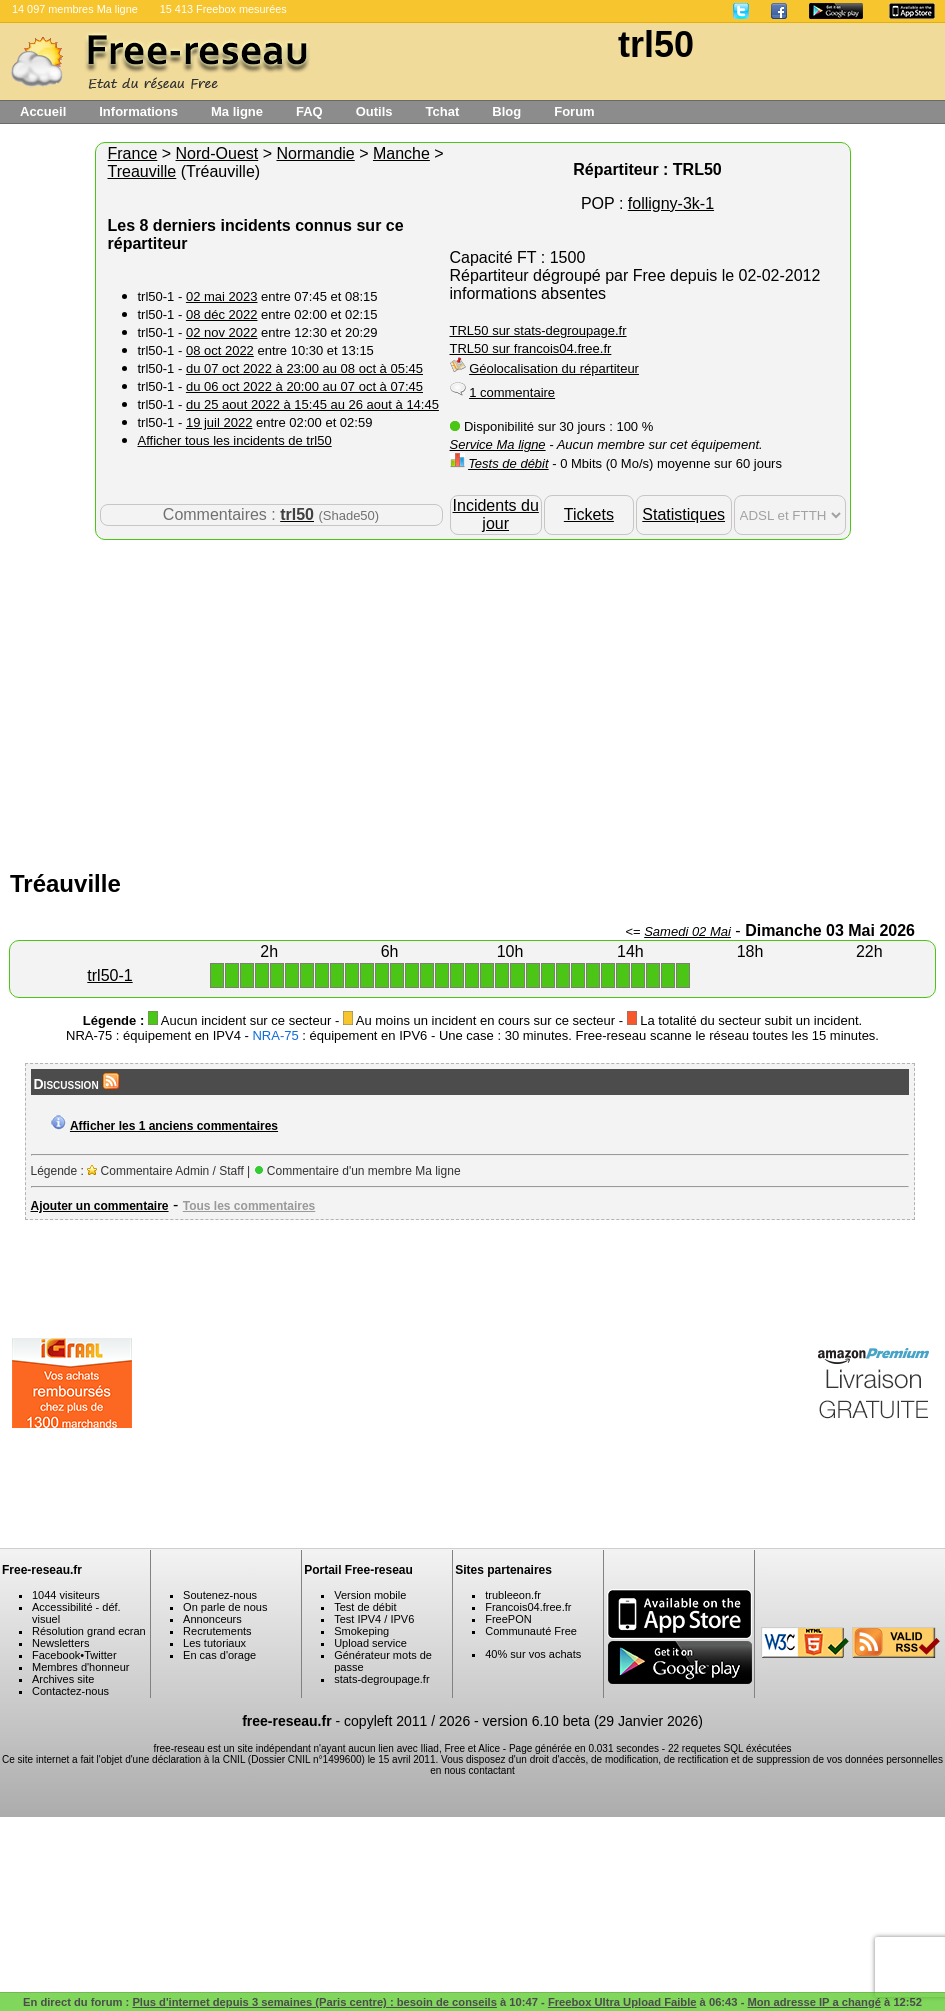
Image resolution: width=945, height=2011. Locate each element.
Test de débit (365, 1607)
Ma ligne (237, 111)
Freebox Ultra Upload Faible (622, 2002)
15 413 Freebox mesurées (223, 9)
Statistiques (683, 514)
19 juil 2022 (219, 422)
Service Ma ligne (498, 444)
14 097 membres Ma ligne (75, 9)
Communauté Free (531, 1631)
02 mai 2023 (222, 296)
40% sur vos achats (533, 1654)
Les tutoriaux (214, 1643)
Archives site (63, 1679)
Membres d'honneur (81, 1667)
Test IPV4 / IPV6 (374, 1619)
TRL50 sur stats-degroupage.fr (538, 330)
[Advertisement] (473, 700)
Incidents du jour (496, 514)
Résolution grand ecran (89, 1631)
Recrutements (217, 1631)
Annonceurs (212, 1619)
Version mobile (370, 1595)
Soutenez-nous (220, 1595)
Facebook (56, 1655)
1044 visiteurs (66, 1595)
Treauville (142, 171)
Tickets (589, 514)
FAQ (309, 111)
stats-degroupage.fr (381, 1679)
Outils (374, 111)
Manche (401, 153)
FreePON (508, 1619)
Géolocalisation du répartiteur (554, 368)
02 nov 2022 (222, 332)
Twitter (100, 1655)
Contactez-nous (70, 1691)
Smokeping (361, 1631)
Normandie (315, 153)
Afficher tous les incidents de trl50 (235, 440)
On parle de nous (225, 1607)
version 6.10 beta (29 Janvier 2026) (593, 1721)
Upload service (370, 1643)
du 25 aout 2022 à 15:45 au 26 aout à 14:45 (312, 404)
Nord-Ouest (217, 153)
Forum (574, 111)
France (133, 153)
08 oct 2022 (220, 350)
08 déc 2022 (222, 314)
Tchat (443, 111)
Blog (506, 111)
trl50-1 (109, 975)
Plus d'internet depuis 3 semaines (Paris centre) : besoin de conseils (314, 2002)
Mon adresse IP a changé (813, 2002)
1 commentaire (512, 392)
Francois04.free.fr (528, 1607)
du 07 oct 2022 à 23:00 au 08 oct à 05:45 (304, 368)
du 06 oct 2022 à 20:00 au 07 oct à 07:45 (304, 386)
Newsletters (60, 1643)
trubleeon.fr (513, 1595)
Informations (138, 111)
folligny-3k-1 (671, 203)
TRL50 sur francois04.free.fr (531, 348)
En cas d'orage (219, 1655)
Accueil (43, 111)
